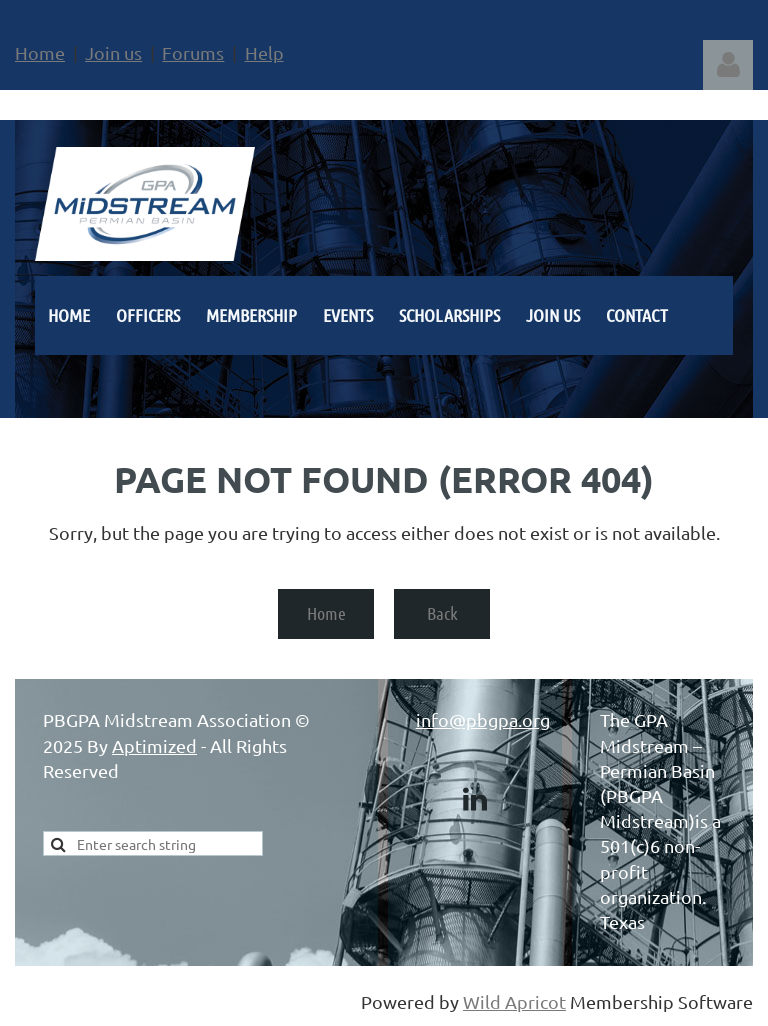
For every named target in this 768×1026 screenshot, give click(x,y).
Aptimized (154, 745)
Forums (193, 52)
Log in (728, 65)
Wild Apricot (514, 1001)
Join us (113, 52)
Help (264, 52)
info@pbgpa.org (483, 719)
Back (442, 613)
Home (40, 52)
